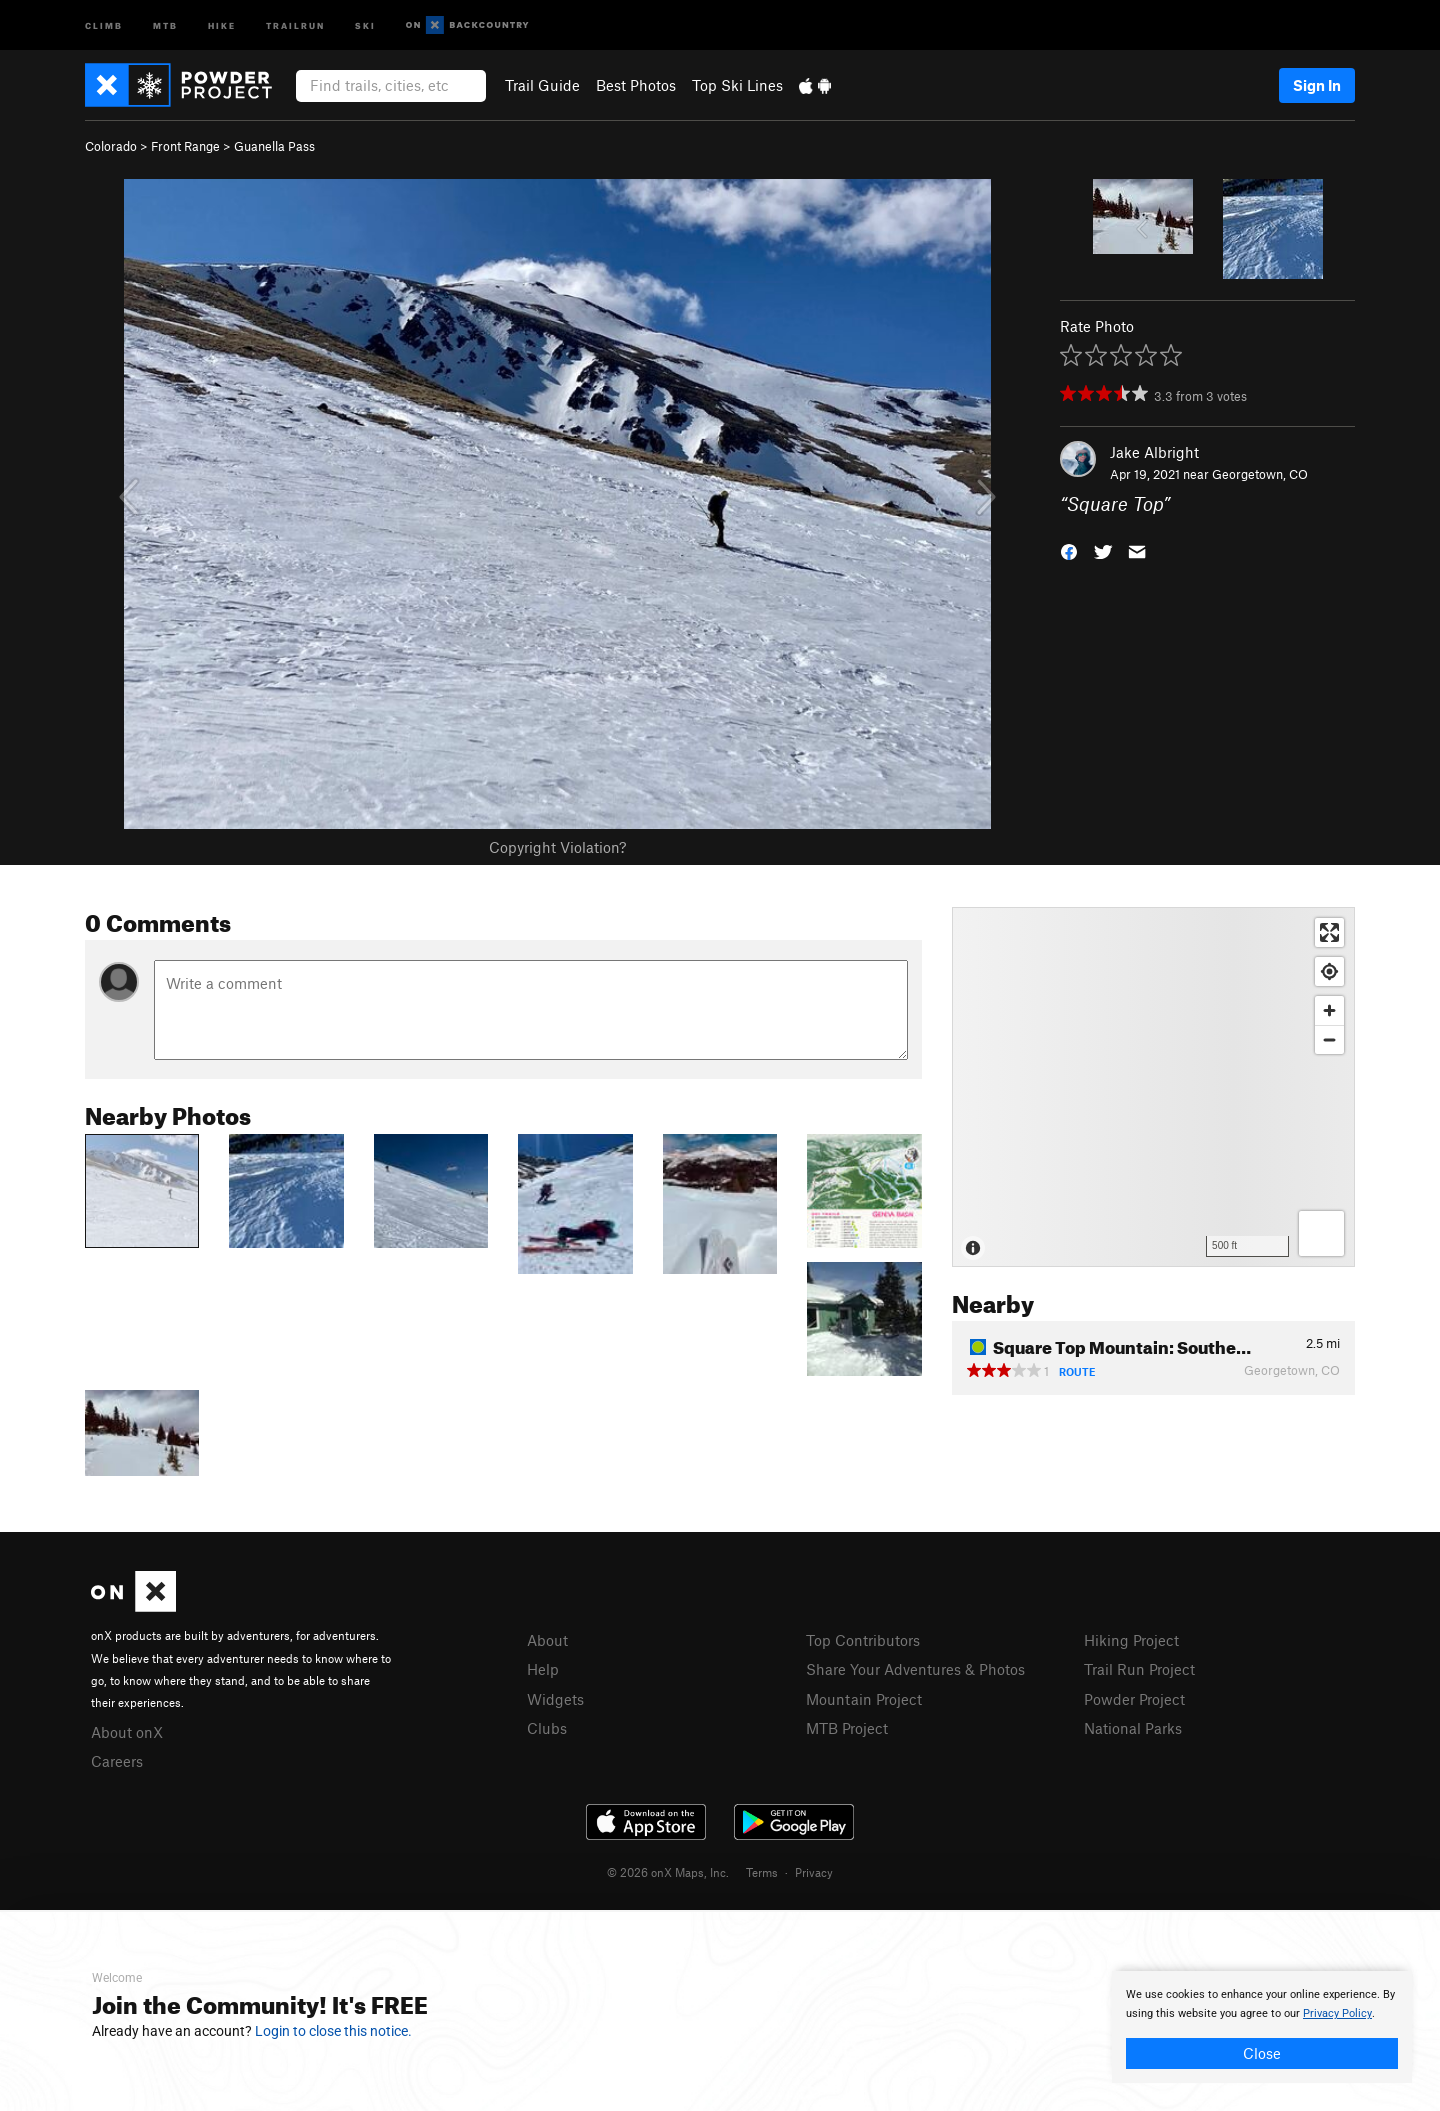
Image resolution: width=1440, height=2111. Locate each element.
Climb (104, 24)
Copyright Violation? (557, 847)
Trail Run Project (1139, 1669)
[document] (1262, 2027)
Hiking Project (1131, 1640)
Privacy (814, 1872)
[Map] (1153, 1087)
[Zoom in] (1329, 1010)
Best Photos (636, 85)
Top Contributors (863, 1640)
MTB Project (847, 1728)
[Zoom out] (1329, 1039)
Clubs (547, 1728)
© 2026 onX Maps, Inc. (668, 1872)
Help (543, 1669)
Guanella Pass (274, 146)
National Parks (1133, 1728)
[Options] (1321, 1233)
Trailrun (295, 24)
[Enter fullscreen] (1329, 932)
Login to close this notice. (333, 2031)
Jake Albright (1154, 452)
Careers (117, 1761)
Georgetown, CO (1260, 474)
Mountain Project (864, 1699)
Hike (222, 24)
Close (1262, 2053)
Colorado (111, 146)
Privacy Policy (1337, 2013)
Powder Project (1134, 1699)
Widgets (555, 1699)
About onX (127, 1732)
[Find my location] (1329, 971)
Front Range (185, 146)
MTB (165, 24)
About (547, 1640)
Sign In (1317, 85)
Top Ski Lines (737, 85)
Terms (762, 1872)
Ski (365, 24)
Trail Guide (542, 85)
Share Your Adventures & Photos (915, 1669)
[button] (1069, 550)
